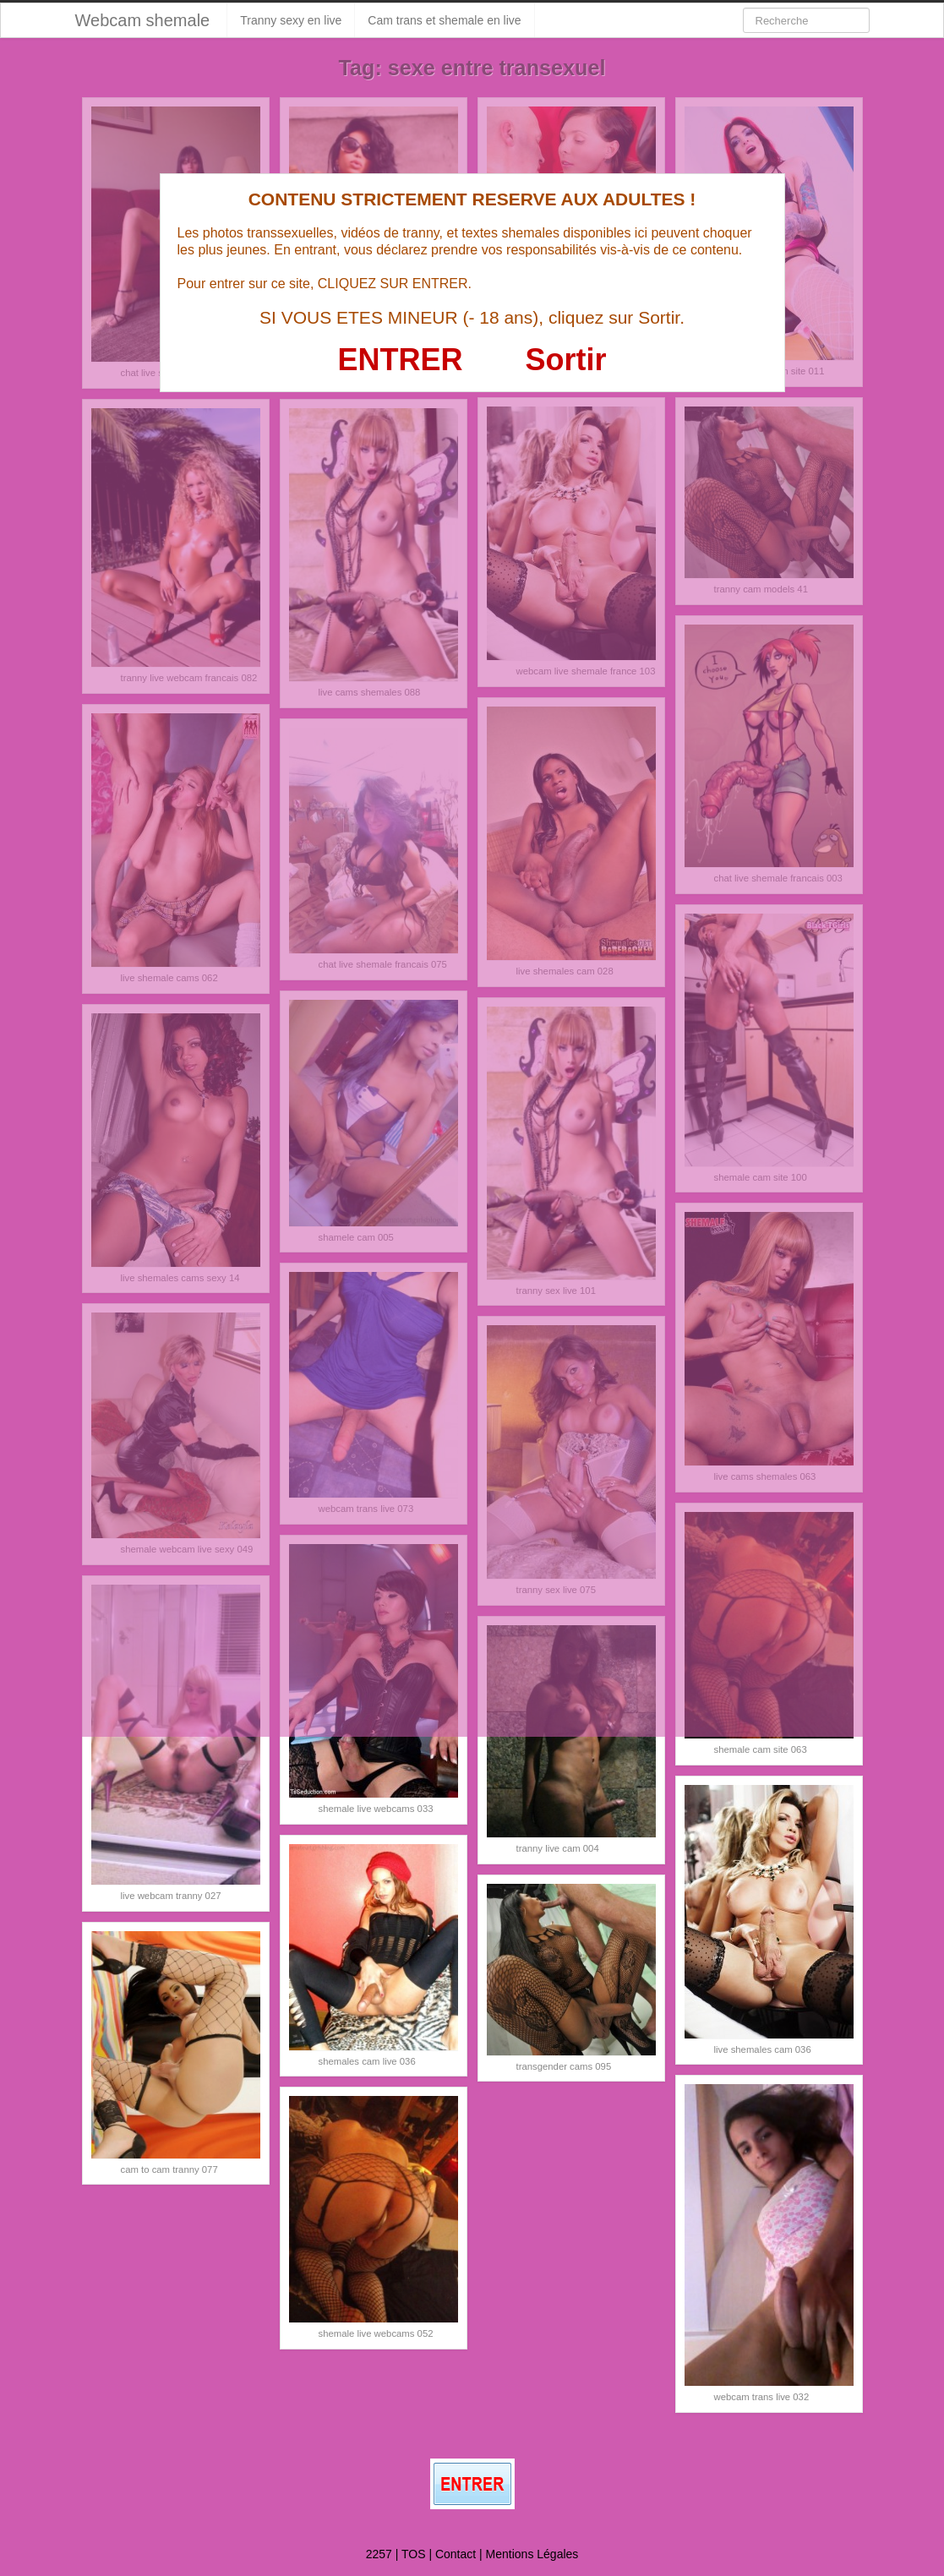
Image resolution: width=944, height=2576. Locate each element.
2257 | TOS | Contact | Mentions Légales (472, 2554)
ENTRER (400, 359)
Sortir (565, 359)
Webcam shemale (142, 20)
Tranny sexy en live (290, 20)
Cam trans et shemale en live (444, 20)
